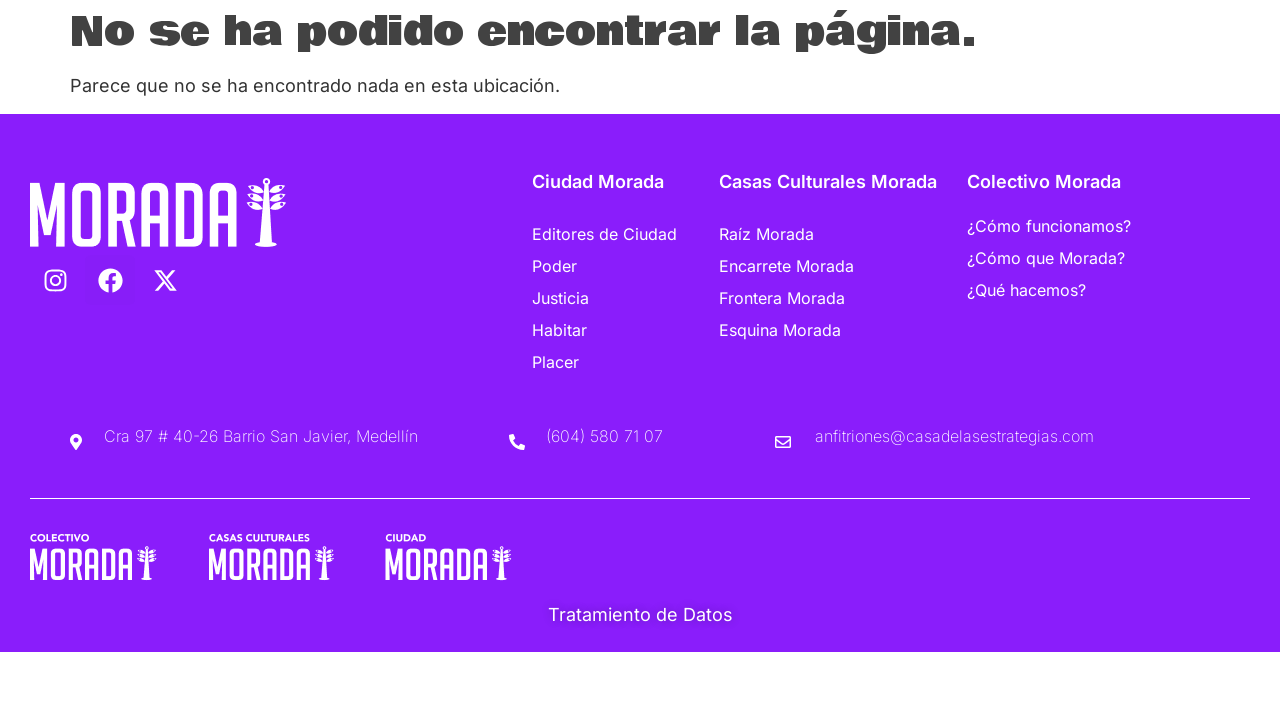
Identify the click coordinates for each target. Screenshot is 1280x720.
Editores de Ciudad (604, 234)
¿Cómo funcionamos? (1049, 226)
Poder (554, 266)
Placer (555, 362)
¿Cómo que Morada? (1046, 258)
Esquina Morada (780, 330)
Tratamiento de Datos (640, 614)
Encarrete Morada (786, 266)
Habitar (559, 330)
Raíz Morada (766, 234)
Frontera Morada (782, 298)
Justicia (560, 298)
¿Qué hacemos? (1026, 290)
